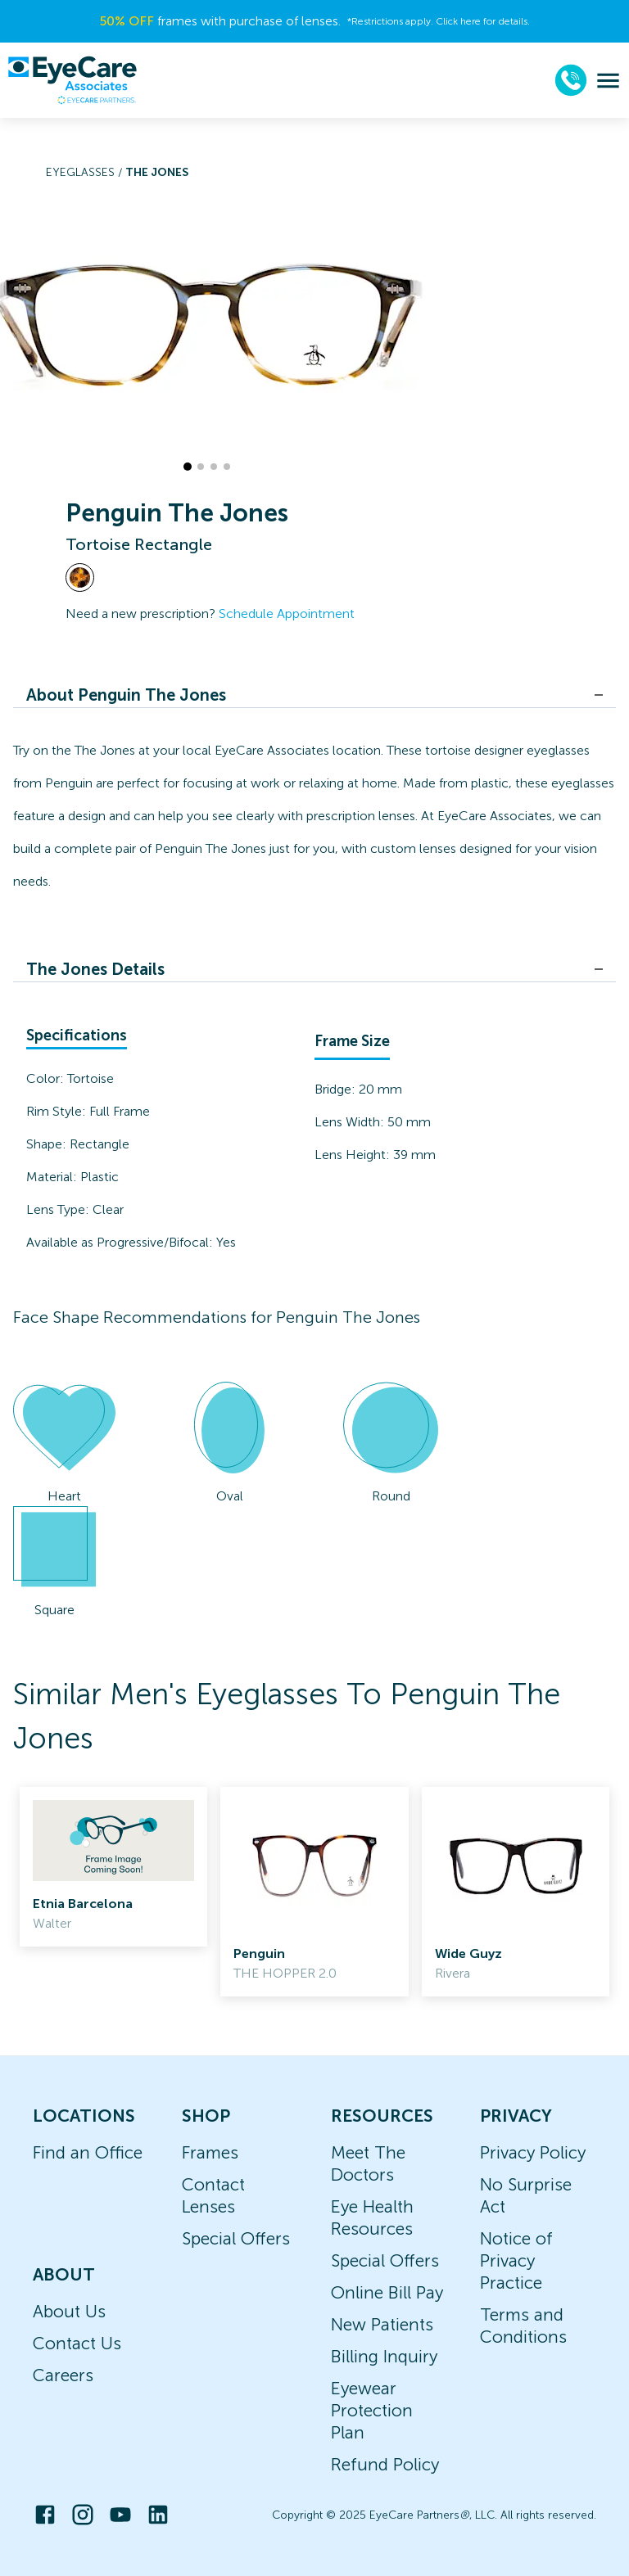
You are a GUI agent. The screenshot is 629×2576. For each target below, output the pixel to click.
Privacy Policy (533, 2152)
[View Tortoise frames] (80, 577)
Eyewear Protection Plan (372, 2410)
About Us (69, 2311)
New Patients (382, 2324)
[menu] (608, 80)
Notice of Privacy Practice (516, 2260)
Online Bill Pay (387, 2292)
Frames (210, 2152)
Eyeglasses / (85, 172)
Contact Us (77, 2343)
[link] (113, 1867)
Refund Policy (385, 2464)
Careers (63, 2375)
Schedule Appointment (287, 613)
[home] (72, 80)
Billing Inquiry (384, 2356)
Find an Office (88, 2152)
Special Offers (236, 2238)
